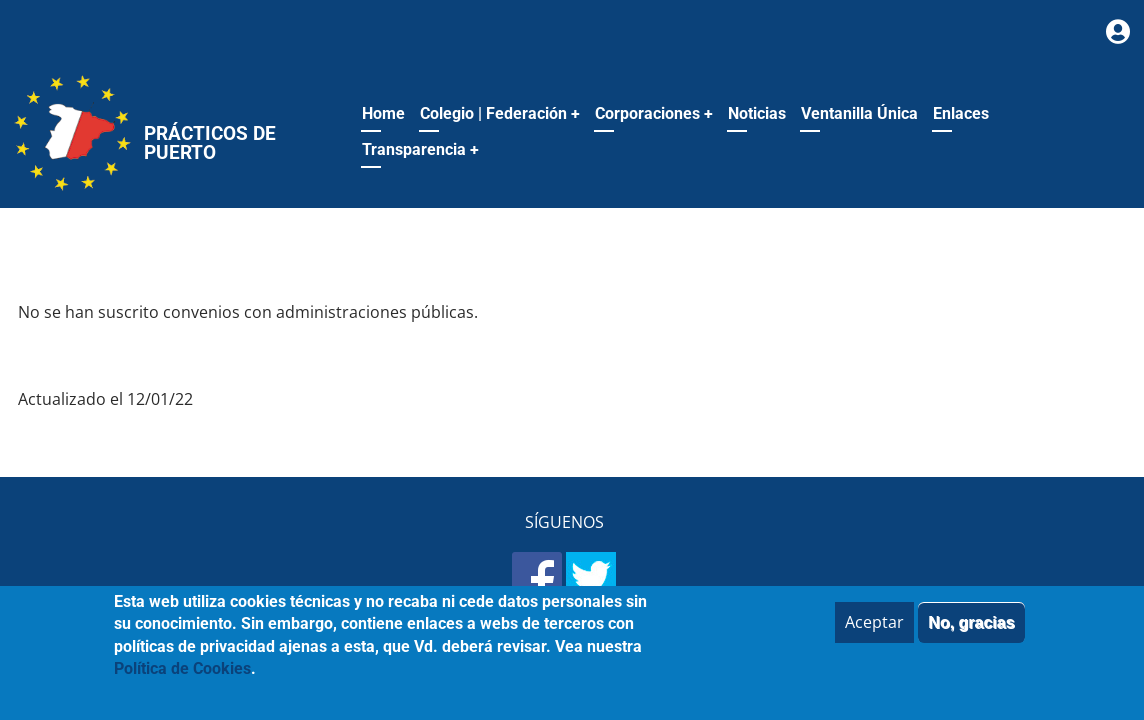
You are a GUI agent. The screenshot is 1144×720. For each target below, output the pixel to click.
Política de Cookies (182, 680)
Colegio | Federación (500, 113)
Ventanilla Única (859, 113)
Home (383, 113)
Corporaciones (654, 113)
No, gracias (971, 634)
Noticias (757, 113)
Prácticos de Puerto (210, 143)
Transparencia (420, 149)
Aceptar (874, 634)
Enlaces (961, 113)
